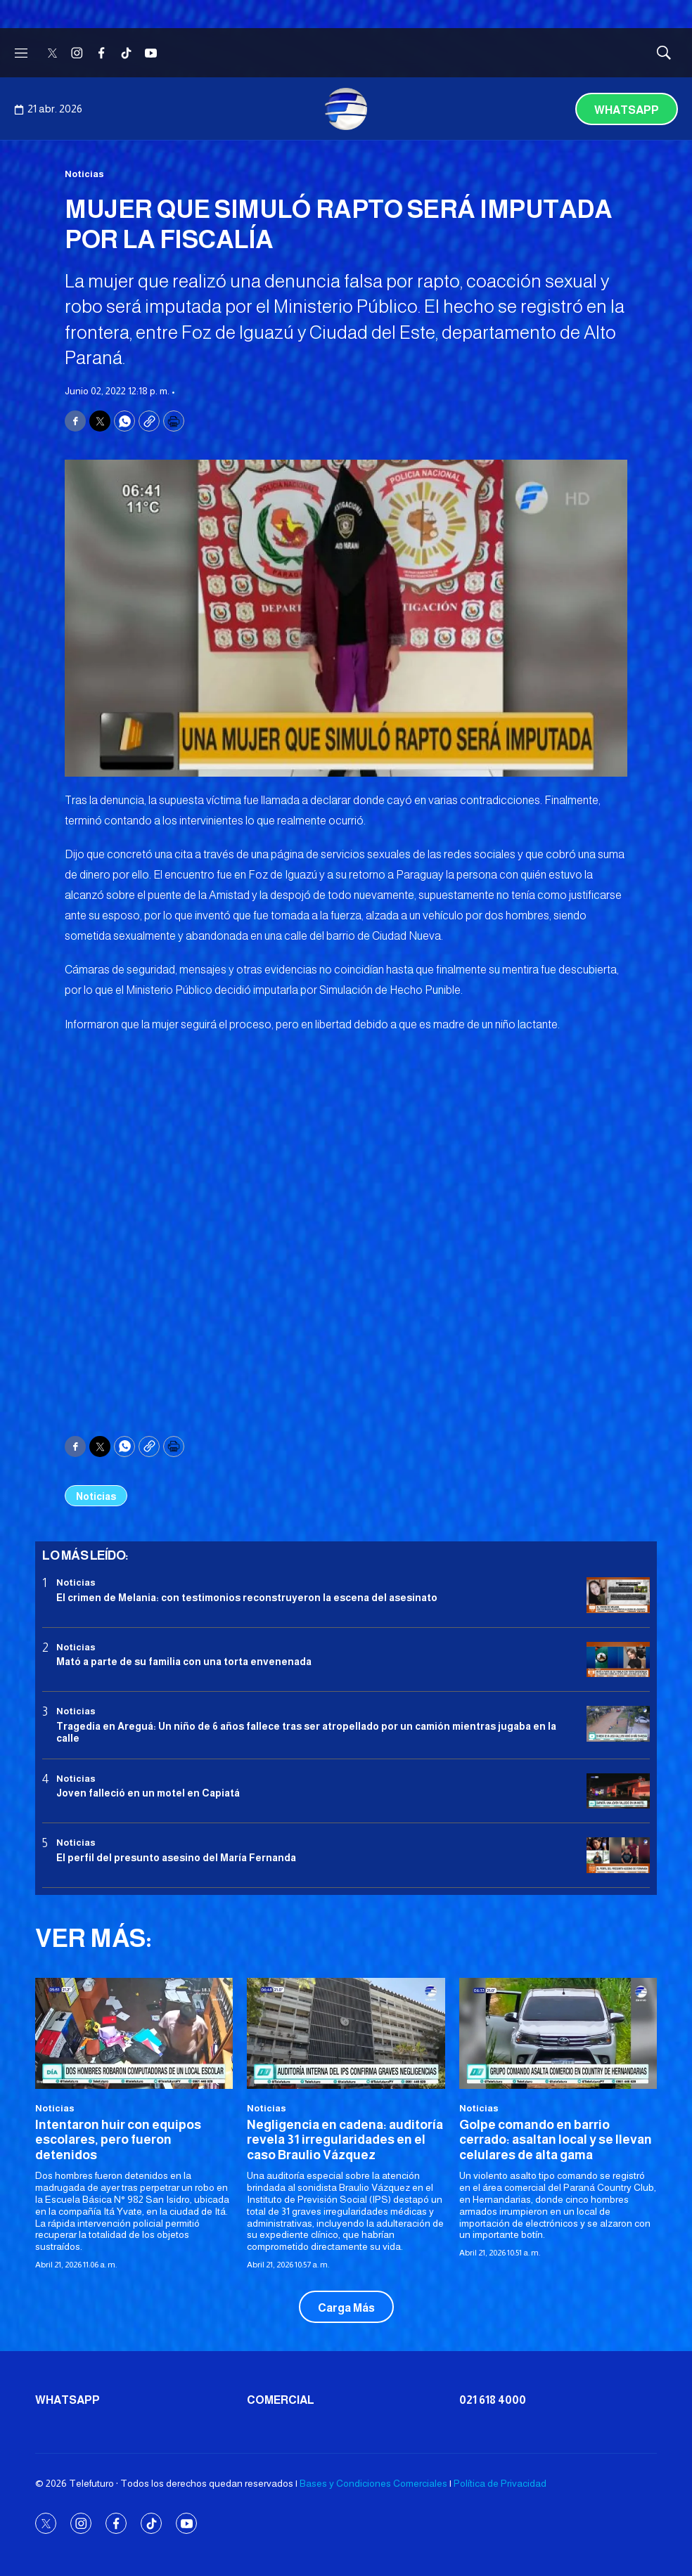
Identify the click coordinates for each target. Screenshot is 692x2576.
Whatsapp (626, 110)
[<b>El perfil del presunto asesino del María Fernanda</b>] (618, 1855)
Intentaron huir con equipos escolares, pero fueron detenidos (118, 2140)
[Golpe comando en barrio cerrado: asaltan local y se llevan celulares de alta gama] (558, 2033)
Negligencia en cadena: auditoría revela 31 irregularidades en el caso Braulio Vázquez (345, 2140)
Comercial (280, 2400)
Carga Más (346, 2308)
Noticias (84, 174)
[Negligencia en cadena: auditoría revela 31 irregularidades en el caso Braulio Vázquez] (345, 2033)
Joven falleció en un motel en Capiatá (148, 1793)
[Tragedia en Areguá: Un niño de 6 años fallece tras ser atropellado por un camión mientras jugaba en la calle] (618, 1724)
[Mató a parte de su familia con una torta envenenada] (618, 1660)
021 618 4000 (492, 2400)
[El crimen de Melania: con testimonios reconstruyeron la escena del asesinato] (618, 1595)
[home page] (346, 109)
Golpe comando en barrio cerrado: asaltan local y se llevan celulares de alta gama (555, 2140)
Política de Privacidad (500, 2483)
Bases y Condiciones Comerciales (373, 2483)
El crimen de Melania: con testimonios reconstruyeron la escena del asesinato (246, 1597)
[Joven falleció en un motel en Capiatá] (618, 1791)
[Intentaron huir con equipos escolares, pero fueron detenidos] (134, 2033)
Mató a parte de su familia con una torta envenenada (184, 1661)
